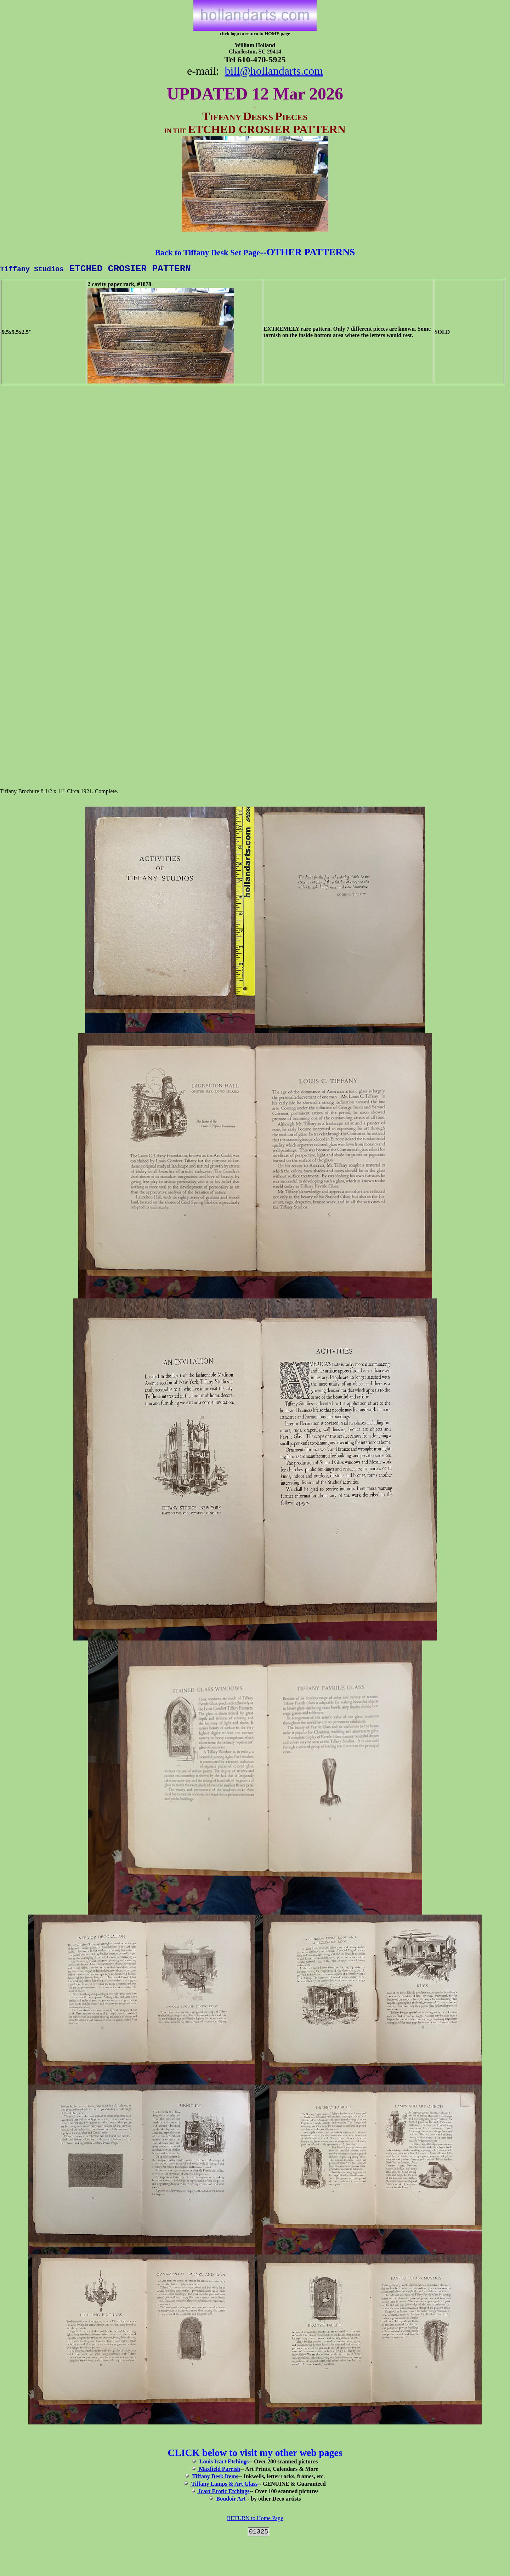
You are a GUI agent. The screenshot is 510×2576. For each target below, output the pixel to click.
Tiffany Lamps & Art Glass (220, 2486)
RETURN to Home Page (255, 2520)
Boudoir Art (230, 2501)
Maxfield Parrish (216, 2471)
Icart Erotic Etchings (221, 2493)
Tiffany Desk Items (211, 2478)
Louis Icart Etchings (220, 2464)
